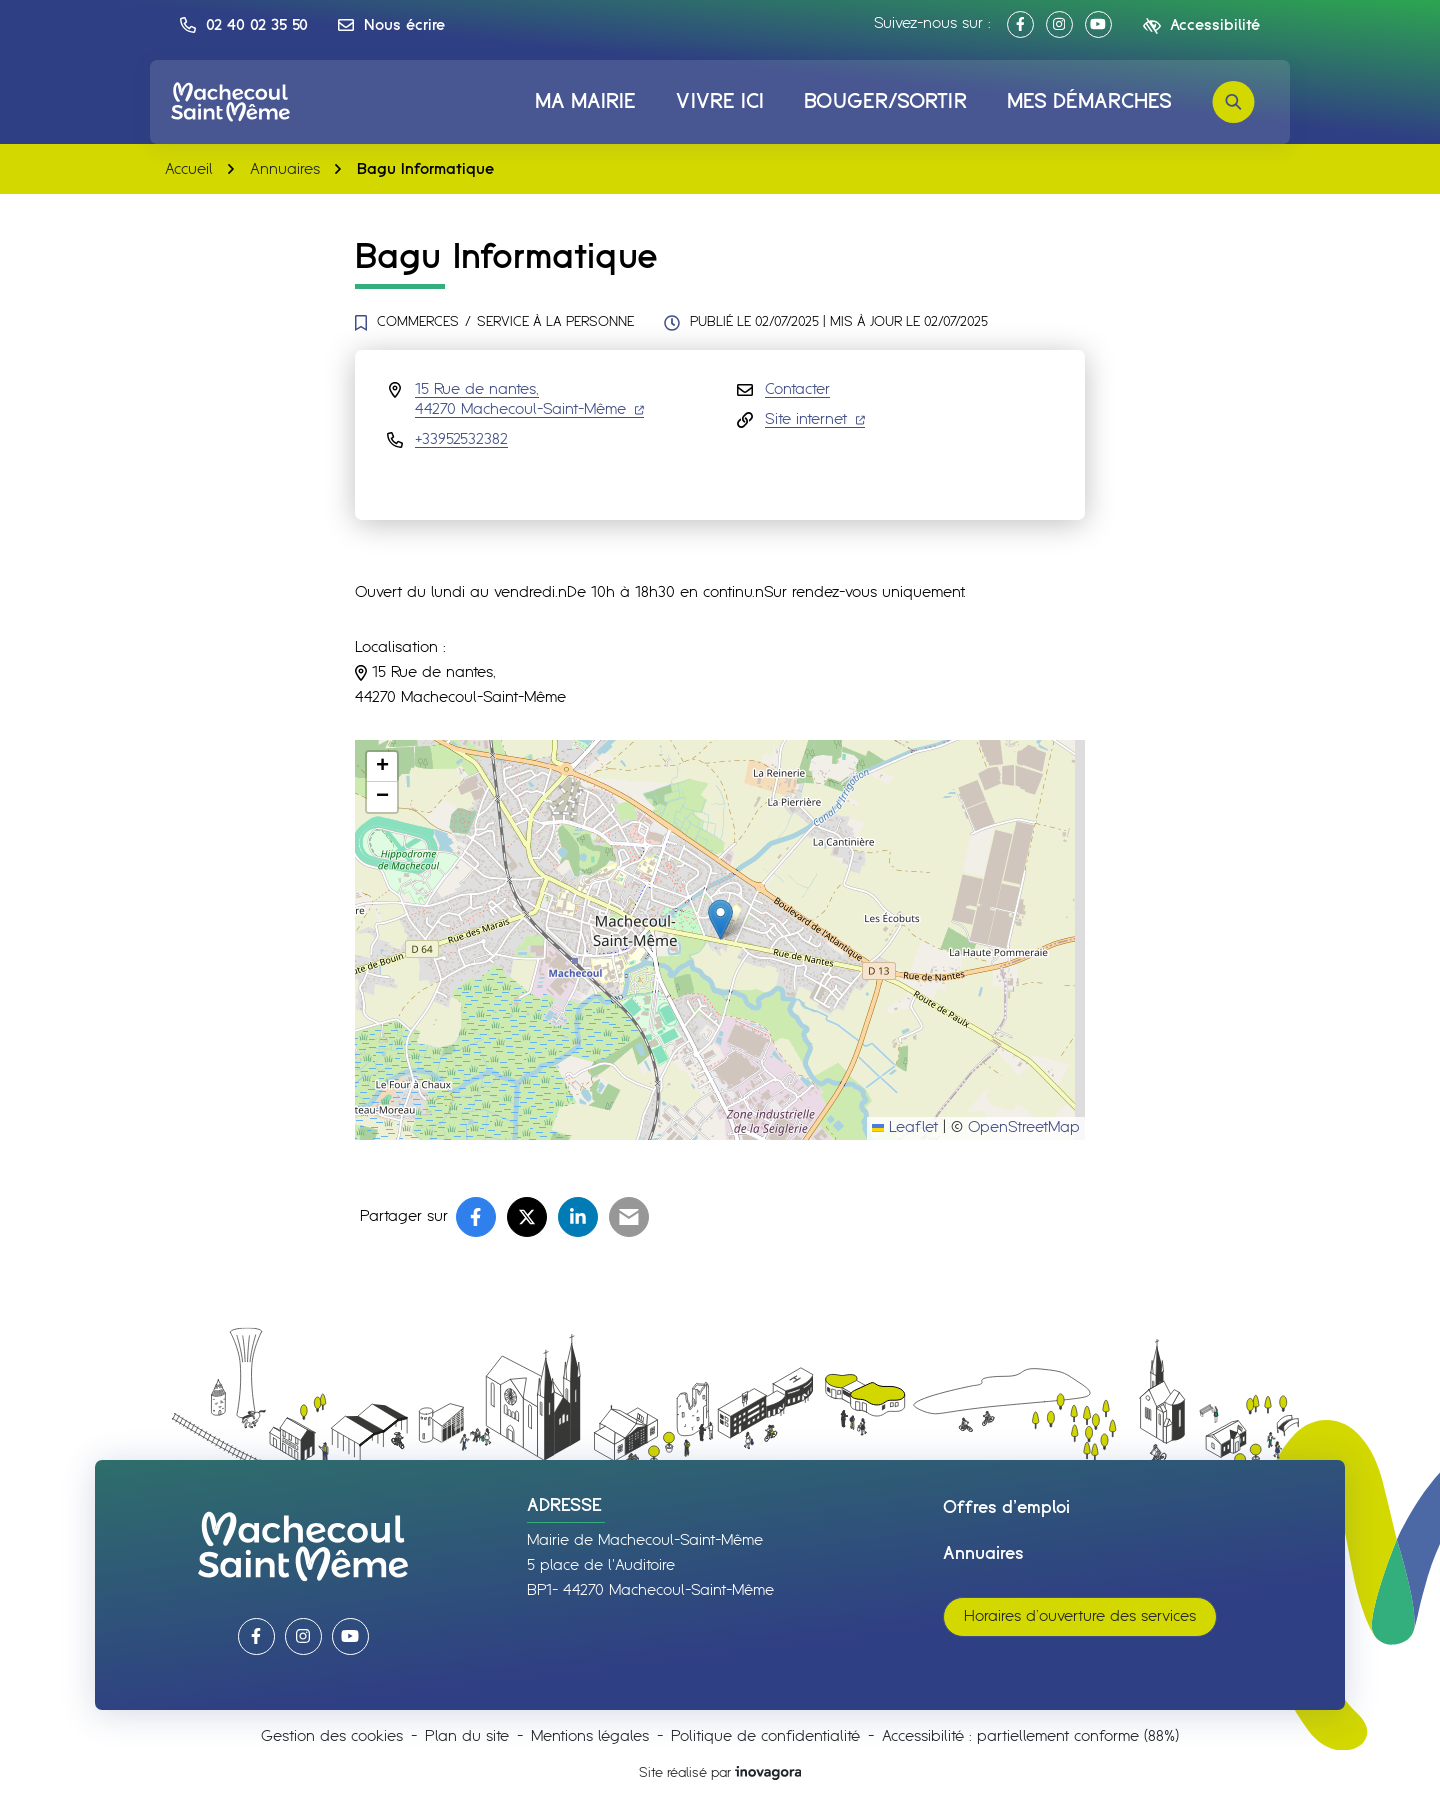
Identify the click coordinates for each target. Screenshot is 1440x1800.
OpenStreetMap (1024, 1127)
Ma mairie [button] (586, 102)
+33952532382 (461, 439)
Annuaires (983, 1554)
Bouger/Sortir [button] (885, 102)
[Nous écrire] (391, 25)
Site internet (815, 419)
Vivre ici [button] (720, 102)
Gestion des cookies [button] (332, 1736)
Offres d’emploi (1006, 1508)
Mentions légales (590, 1736)
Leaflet (905, 1127)
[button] (244, 25)
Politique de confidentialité (765, 1736)
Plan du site (467, 1736)
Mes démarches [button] (1089, 102)
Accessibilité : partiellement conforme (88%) (1030, 1736)
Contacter (797, 389)
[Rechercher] (1233, 102)
